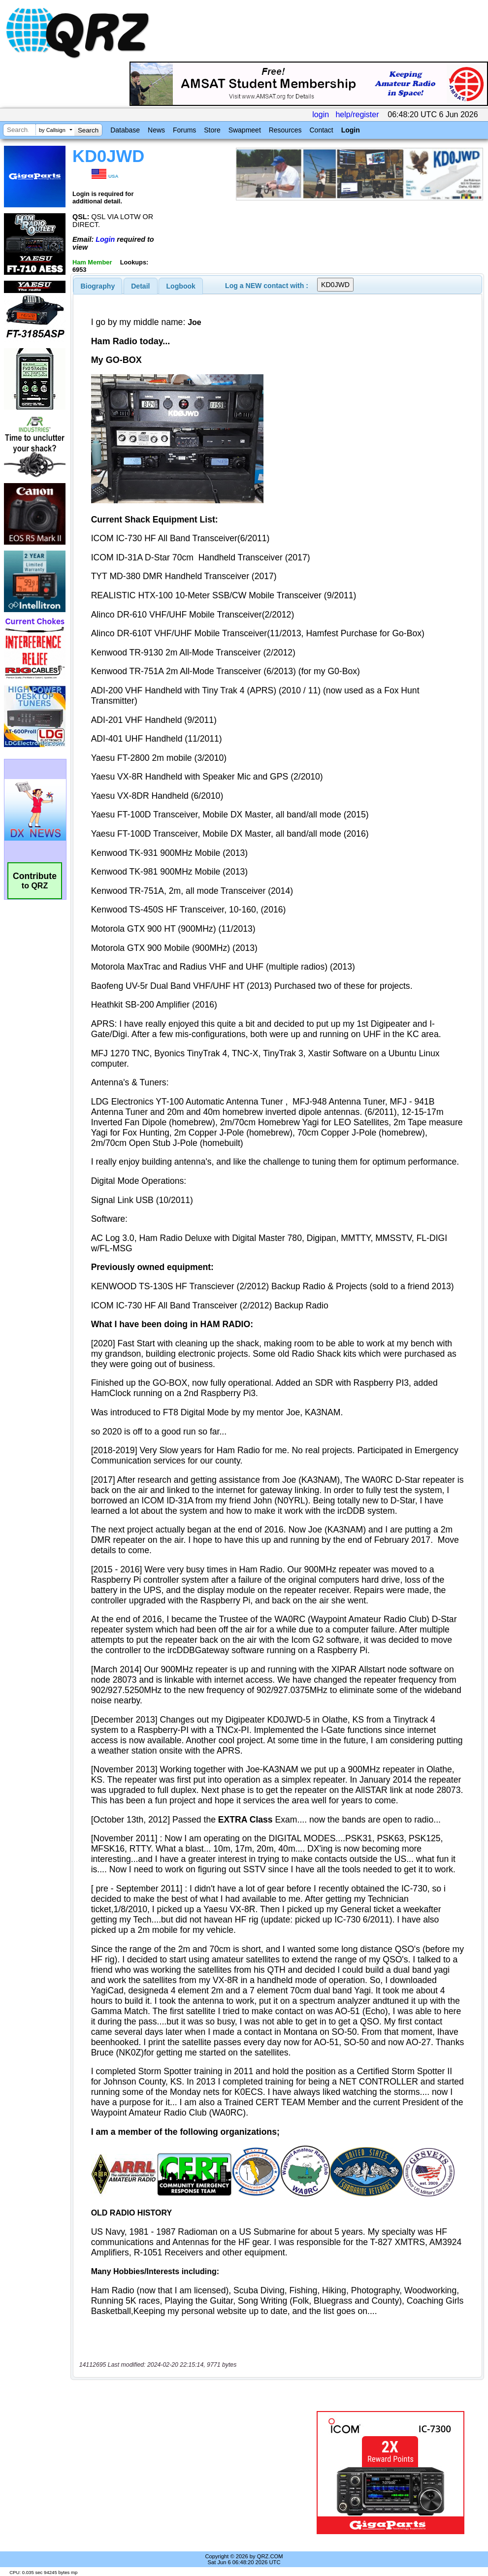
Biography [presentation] (98, 286)
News (156, 130)
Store (212, 130)
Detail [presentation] (140, 286)
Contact (321, 130)
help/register (357, 114)
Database (125, 130)
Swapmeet (244, 130)
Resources (285, 130)
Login (350, 130)
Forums (184, 130)
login (320, 114)
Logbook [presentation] (180, 286)
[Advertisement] (191, 2473)
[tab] (98, 286)
